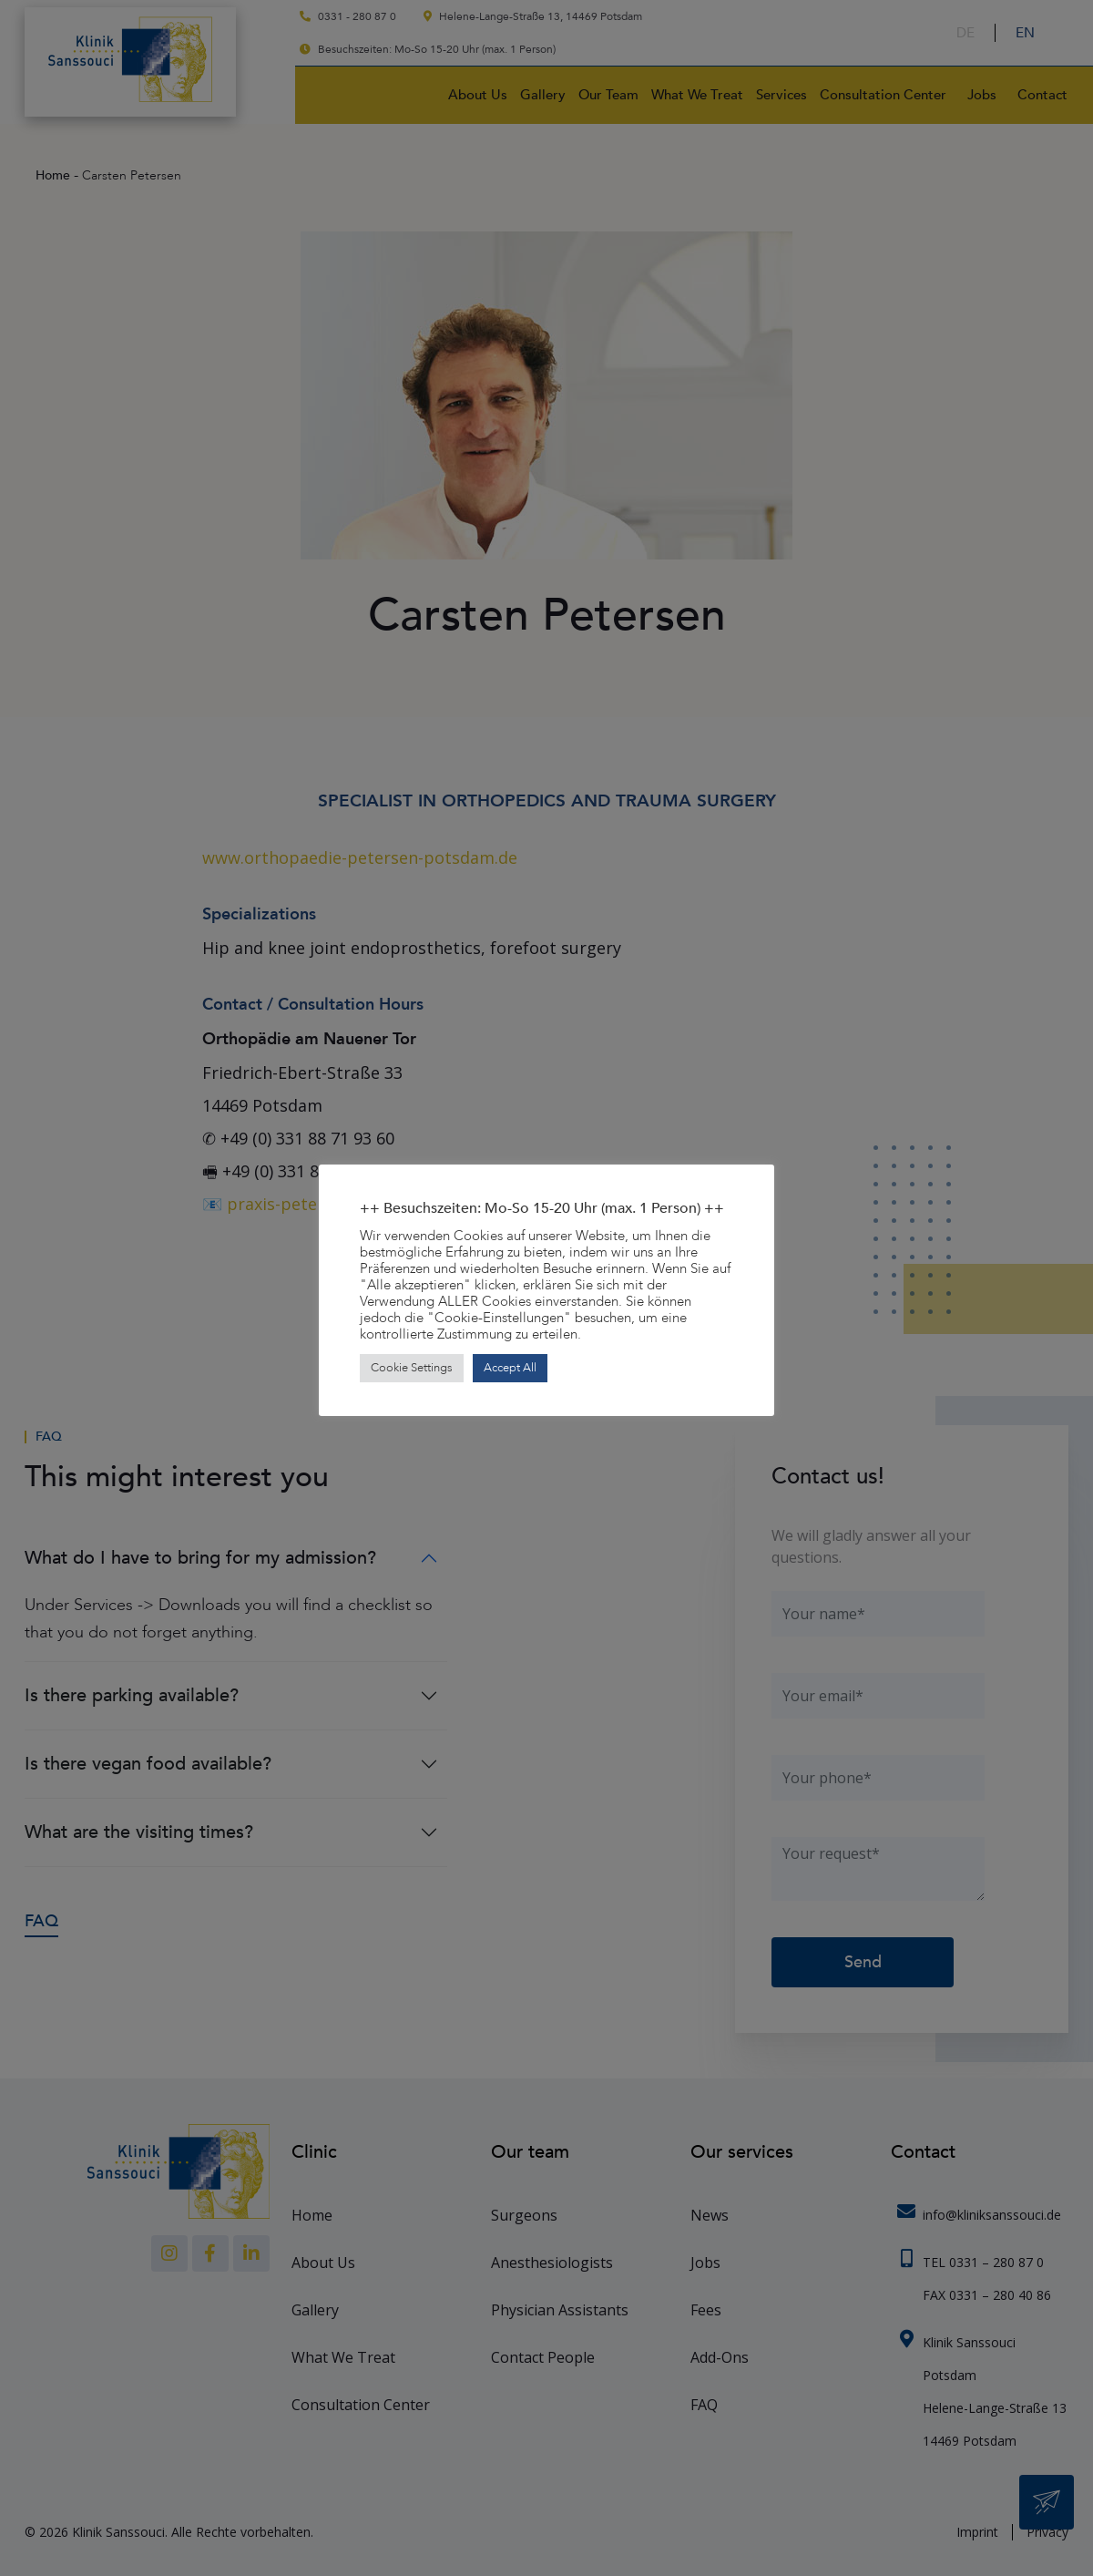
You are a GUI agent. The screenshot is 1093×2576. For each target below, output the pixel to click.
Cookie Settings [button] (412, 1368)
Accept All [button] (510, 1368)
